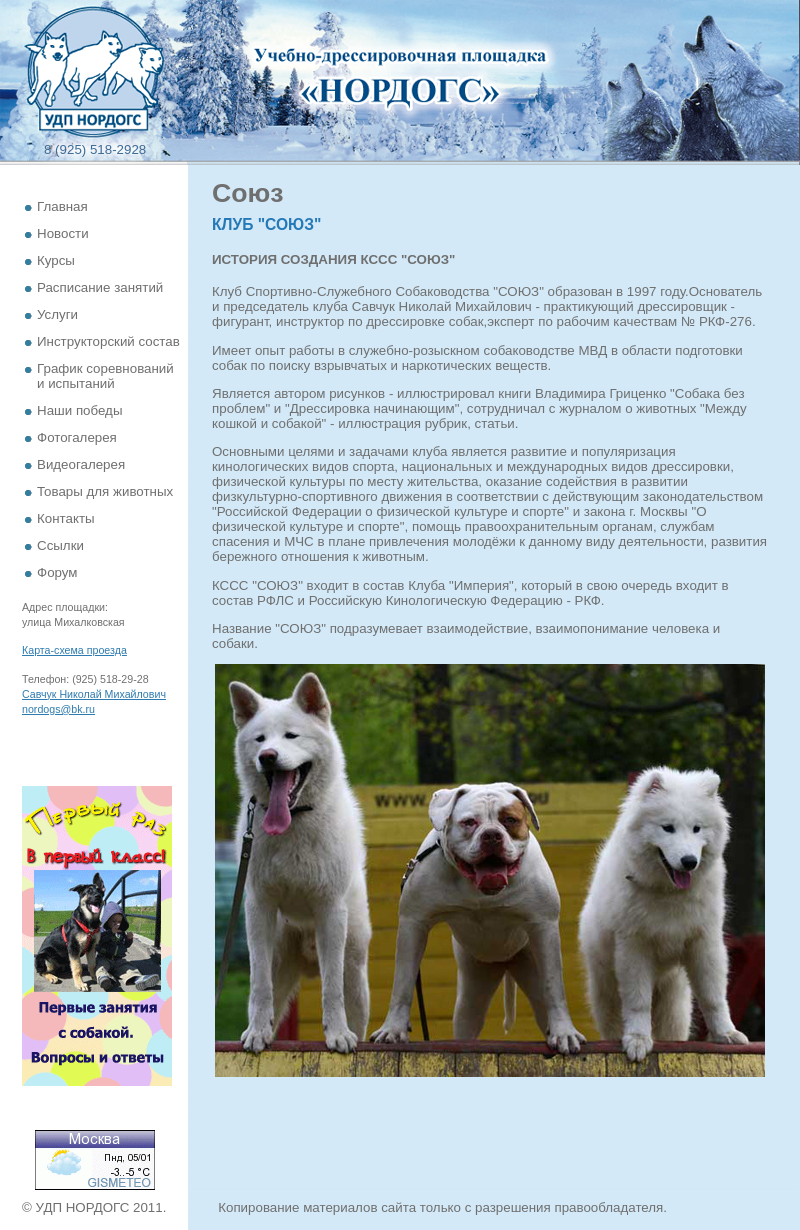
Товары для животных (105, 491)
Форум (57, 572)
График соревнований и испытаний (105, 376)
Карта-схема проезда (74, 650)
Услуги (57, 314)
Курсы (56, 260)
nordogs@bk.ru (58, 709)
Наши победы (79, 410)
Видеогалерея (81, 464)
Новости (63, 233)
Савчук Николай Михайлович (94, 694)
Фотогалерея (77, 437)
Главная (62, 206)
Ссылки (60, 545)
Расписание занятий (100, 287)
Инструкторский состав (108, 341)
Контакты (66, 518)
